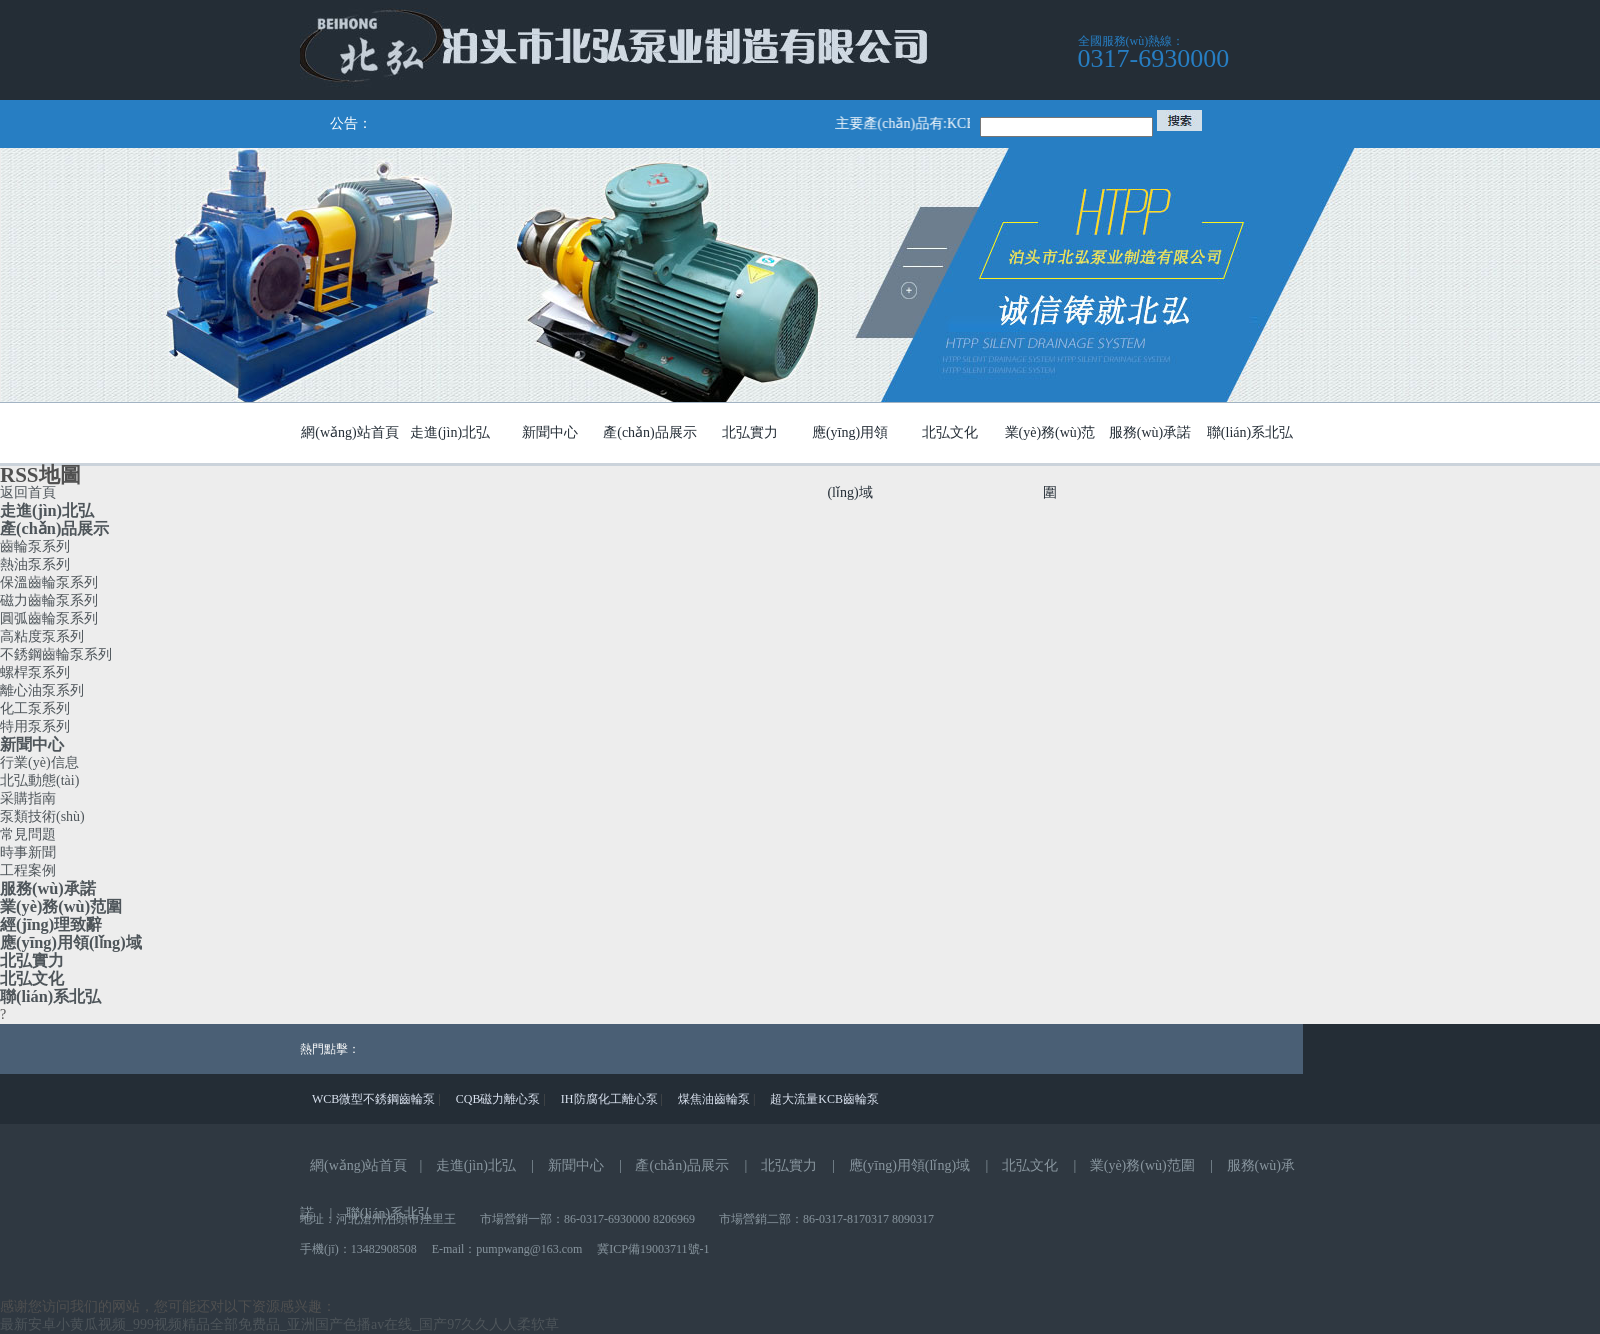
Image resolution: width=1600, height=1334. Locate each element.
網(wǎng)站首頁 (358, 1165)
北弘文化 (32, 978)
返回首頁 (28, 492)
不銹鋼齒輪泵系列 (56, 654)
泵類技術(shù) (42, 816)
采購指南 (28, 798)
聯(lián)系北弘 (50, 996)
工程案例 (28, 870)
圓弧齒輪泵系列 (49, 618)
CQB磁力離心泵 (498, 1099)
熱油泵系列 (35, 564)
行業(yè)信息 (39, 762)
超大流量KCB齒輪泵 (824, 1099)
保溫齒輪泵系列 (49, 582)
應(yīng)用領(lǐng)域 (71, 942)
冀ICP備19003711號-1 (653, 1249)
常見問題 (28, 834)
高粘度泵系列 (42, 636)
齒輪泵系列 (35, 546)
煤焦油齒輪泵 (714, 1099)
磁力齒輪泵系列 (49, 600)
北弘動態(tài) (39, 780)
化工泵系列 (35, 708)
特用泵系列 (35, 726)
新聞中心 (32, 744)
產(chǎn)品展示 (54, 528)
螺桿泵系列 (35, 672)
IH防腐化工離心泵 (609, 1099)
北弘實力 (32, 960)
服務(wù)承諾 (48, 888)
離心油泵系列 (42, 690)
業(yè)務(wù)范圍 (61, 906)
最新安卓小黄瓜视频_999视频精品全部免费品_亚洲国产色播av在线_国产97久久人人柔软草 (279, 1324)
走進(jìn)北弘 (47, 510)
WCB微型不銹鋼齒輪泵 (373, 1099)
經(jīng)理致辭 (51, 924)
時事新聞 (28, 852)
